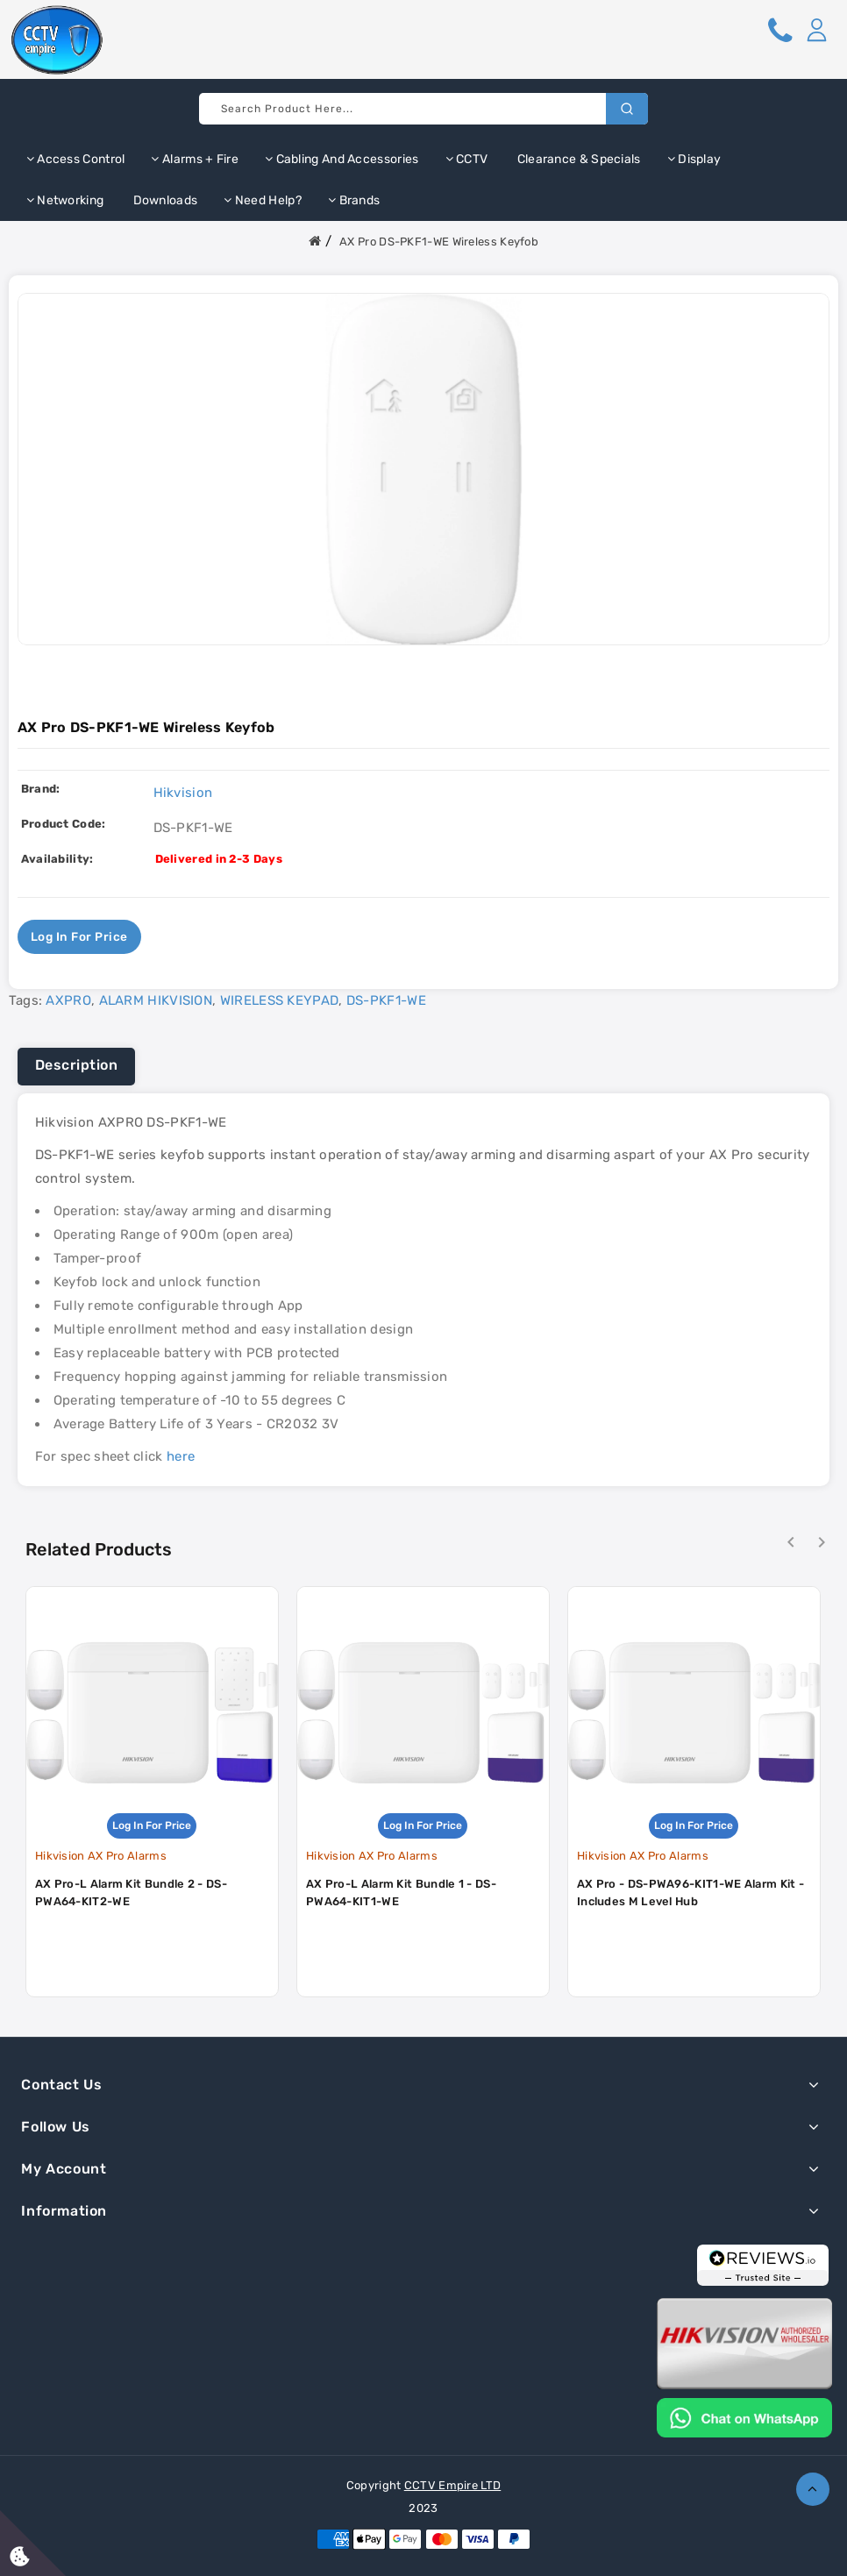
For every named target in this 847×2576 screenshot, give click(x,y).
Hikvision (183, 793)
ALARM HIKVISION (156, 1000)
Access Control (75, 159)
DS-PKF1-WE (386, 1000)
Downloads (163, 200)
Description (76, 1065)
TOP (812, 2489)
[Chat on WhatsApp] (744, 2416)
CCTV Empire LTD (453, 2485)
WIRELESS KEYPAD (279, 1000)
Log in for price (80, 936)
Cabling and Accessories (342, 159)
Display (694, 159)
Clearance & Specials (577, 159)
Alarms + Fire (194, 159)
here (181, 1456)
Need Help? (263, 200)
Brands (354, 200)
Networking (65, 200)
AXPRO (68, 1000)
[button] (816, 30)
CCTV (466, 159)
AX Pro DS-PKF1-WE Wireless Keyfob (438, 241)
